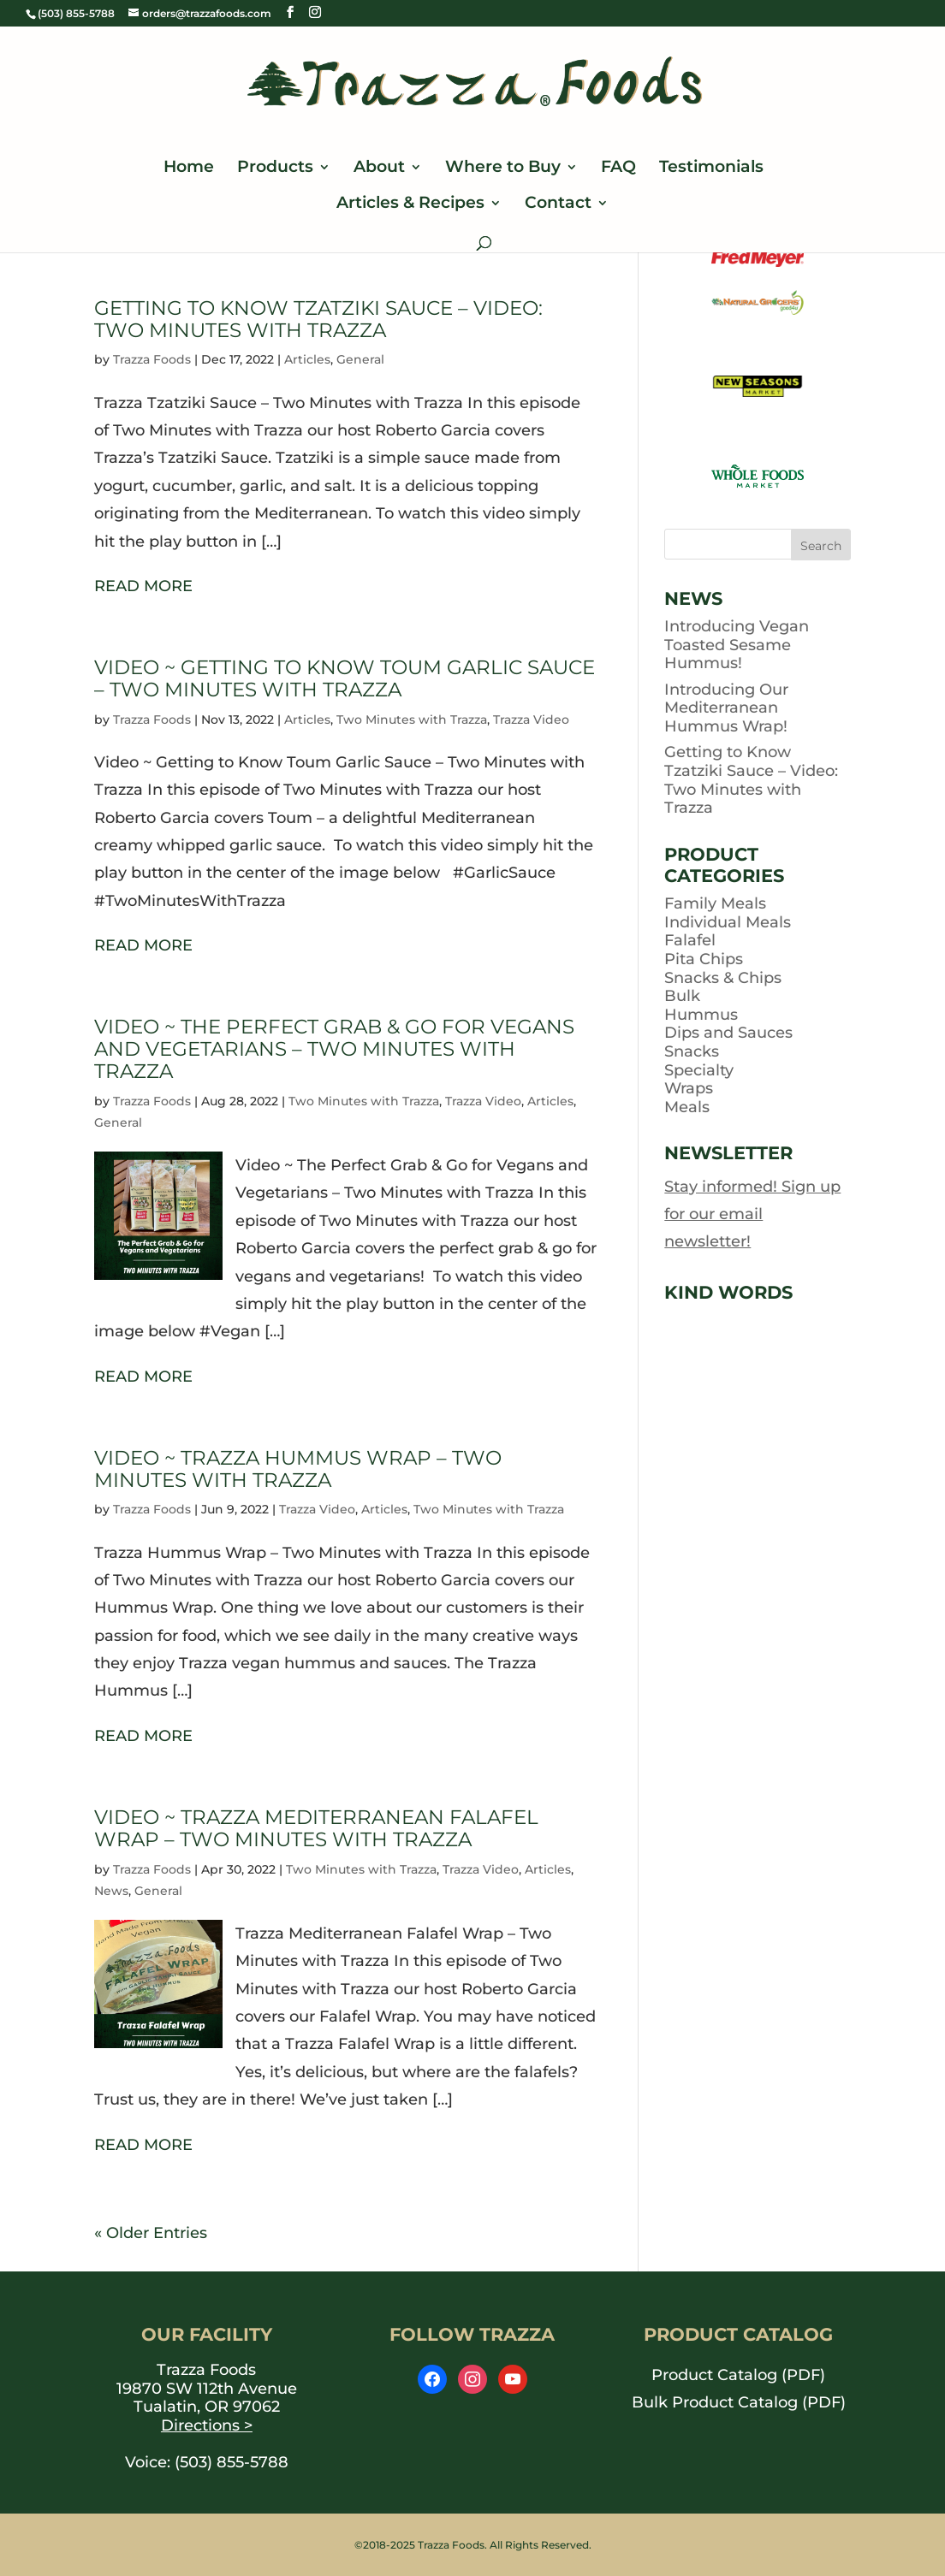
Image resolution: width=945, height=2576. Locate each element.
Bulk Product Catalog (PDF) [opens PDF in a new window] (739, 2402)
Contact (558, 204)
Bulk (682, 995)
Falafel (690, 940)
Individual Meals (727, 922)
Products (275, 168)
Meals (687, 1107)
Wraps (688, 1088)
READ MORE (143, 586)
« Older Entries (150, 2233)
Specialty (699, 1070)
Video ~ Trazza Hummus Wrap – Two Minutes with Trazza (298, 1468)
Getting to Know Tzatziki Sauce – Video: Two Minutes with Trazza (318, 318)
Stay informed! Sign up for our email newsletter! (752, 1214)
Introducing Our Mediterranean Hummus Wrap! (726, 708)
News (111, 1890)
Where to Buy (503, 168)
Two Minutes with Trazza (411, 719)
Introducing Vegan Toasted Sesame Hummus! (736, 644)
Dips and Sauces (728, 1032)
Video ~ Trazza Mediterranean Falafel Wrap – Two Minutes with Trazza (316, 1827)
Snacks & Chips (723, 977)
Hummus (701, 1014)
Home (188, 168)
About (379, 168)
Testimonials (711, 168)
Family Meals (715, 903)
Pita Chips (703, 959)
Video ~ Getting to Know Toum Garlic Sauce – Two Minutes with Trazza (344, 678)
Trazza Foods (152, 359)
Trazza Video (531, 719)
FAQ (618, 168)
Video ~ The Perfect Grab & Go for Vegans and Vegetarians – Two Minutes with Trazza (334, 1048)
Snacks (691, 1051)
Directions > (207, 2425)
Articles (307, 359)
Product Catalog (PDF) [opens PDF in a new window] (738, 2375)
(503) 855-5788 (231, 2462)
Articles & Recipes (410, 204)
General (360, 359)
